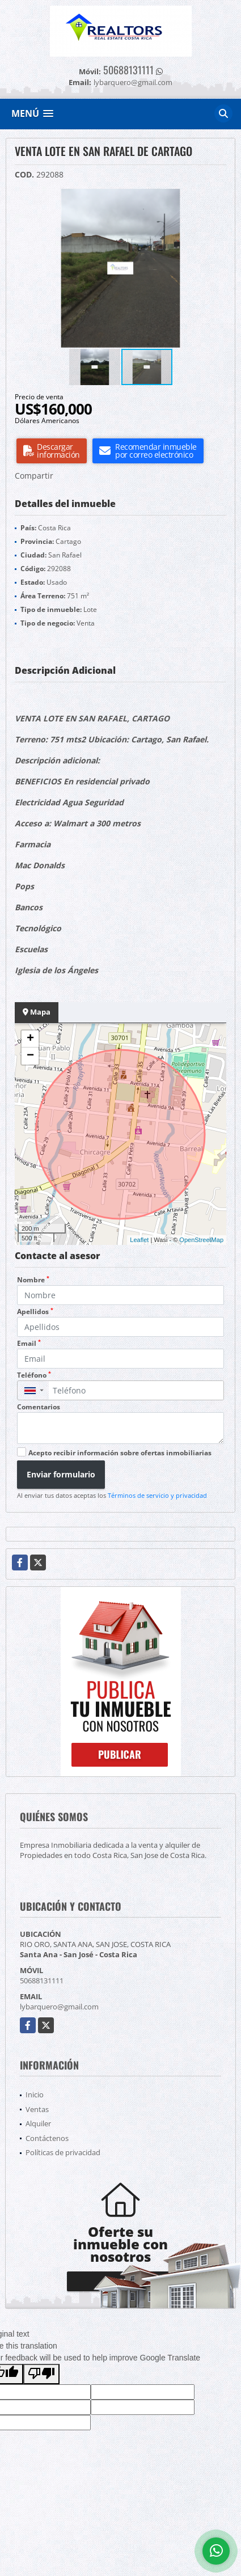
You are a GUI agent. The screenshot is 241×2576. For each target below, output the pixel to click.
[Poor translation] (41, 2374)
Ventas (37, 2109)
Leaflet (139, 1239)
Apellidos (35, 1311)
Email (29, 1343)
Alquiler (38, 2123)
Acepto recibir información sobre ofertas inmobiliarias (120, 1453)
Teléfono (34, 1375)
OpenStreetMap (201, 1239)
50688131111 (128, 69)
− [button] (30, 1056)
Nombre (33, 1280)
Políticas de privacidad (63, 2152)
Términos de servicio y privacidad (157, 1495)
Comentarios (38, 1407)
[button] (216, 199)
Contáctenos (47, 2138)
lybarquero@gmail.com (59, 2006)
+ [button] (30, 1039)
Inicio (35, 2094)
